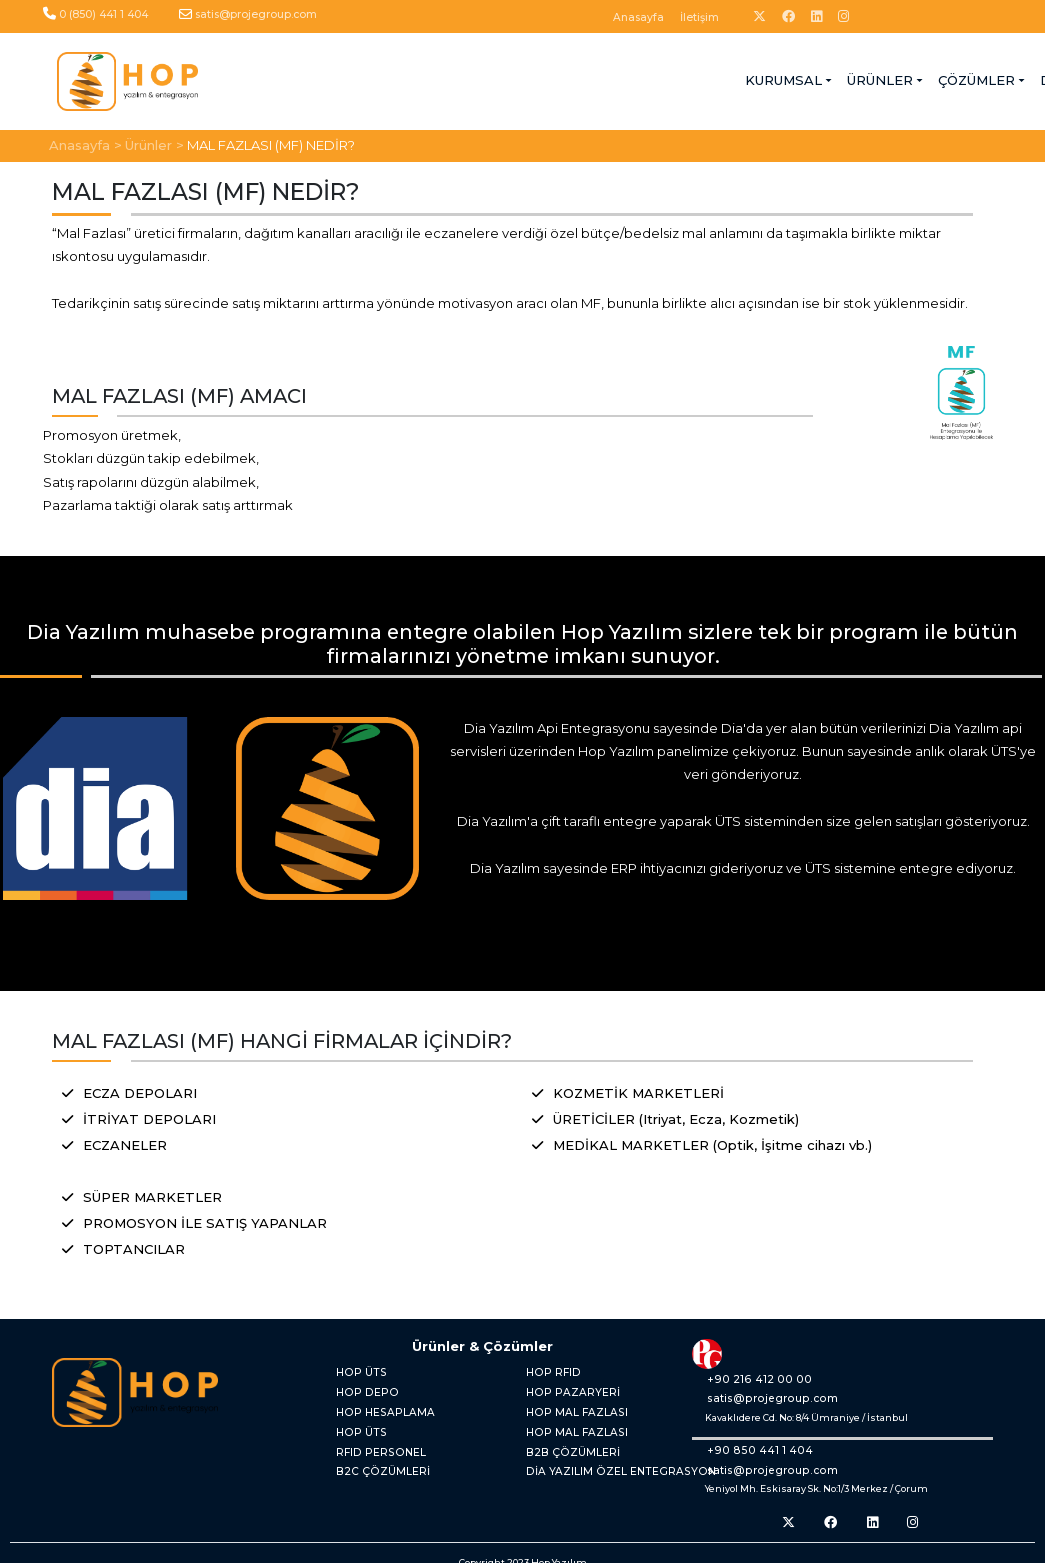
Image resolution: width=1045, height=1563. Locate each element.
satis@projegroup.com (256, 14)
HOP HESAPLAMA (376, 1402)
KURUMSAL (337, 79)
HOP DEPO (359, 1384)
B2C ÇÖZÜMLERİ (374, 1455)
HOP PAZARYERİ (563, 1384)
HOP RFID (547, 1367)
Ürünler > (154, 142)
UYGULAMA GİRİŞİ (903, 79)
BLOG (696, 79)
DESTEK (622, 79)
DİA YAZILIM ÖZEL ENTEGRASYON (603, 1455)
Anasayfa (638, 17)
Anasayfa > (85, 142)
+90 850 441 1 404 (741, 1447)
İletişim (699, 17)
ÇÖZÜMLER (530, 79)
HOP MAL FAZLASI (568, 1402)
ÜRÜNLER (434, 79)
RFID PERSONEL (371, 1437)
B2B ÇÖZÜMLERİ (564, 1437)
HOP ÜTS (355, 1367)
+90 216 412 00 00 (741, 1375)
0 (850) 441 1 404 (103, 14)
